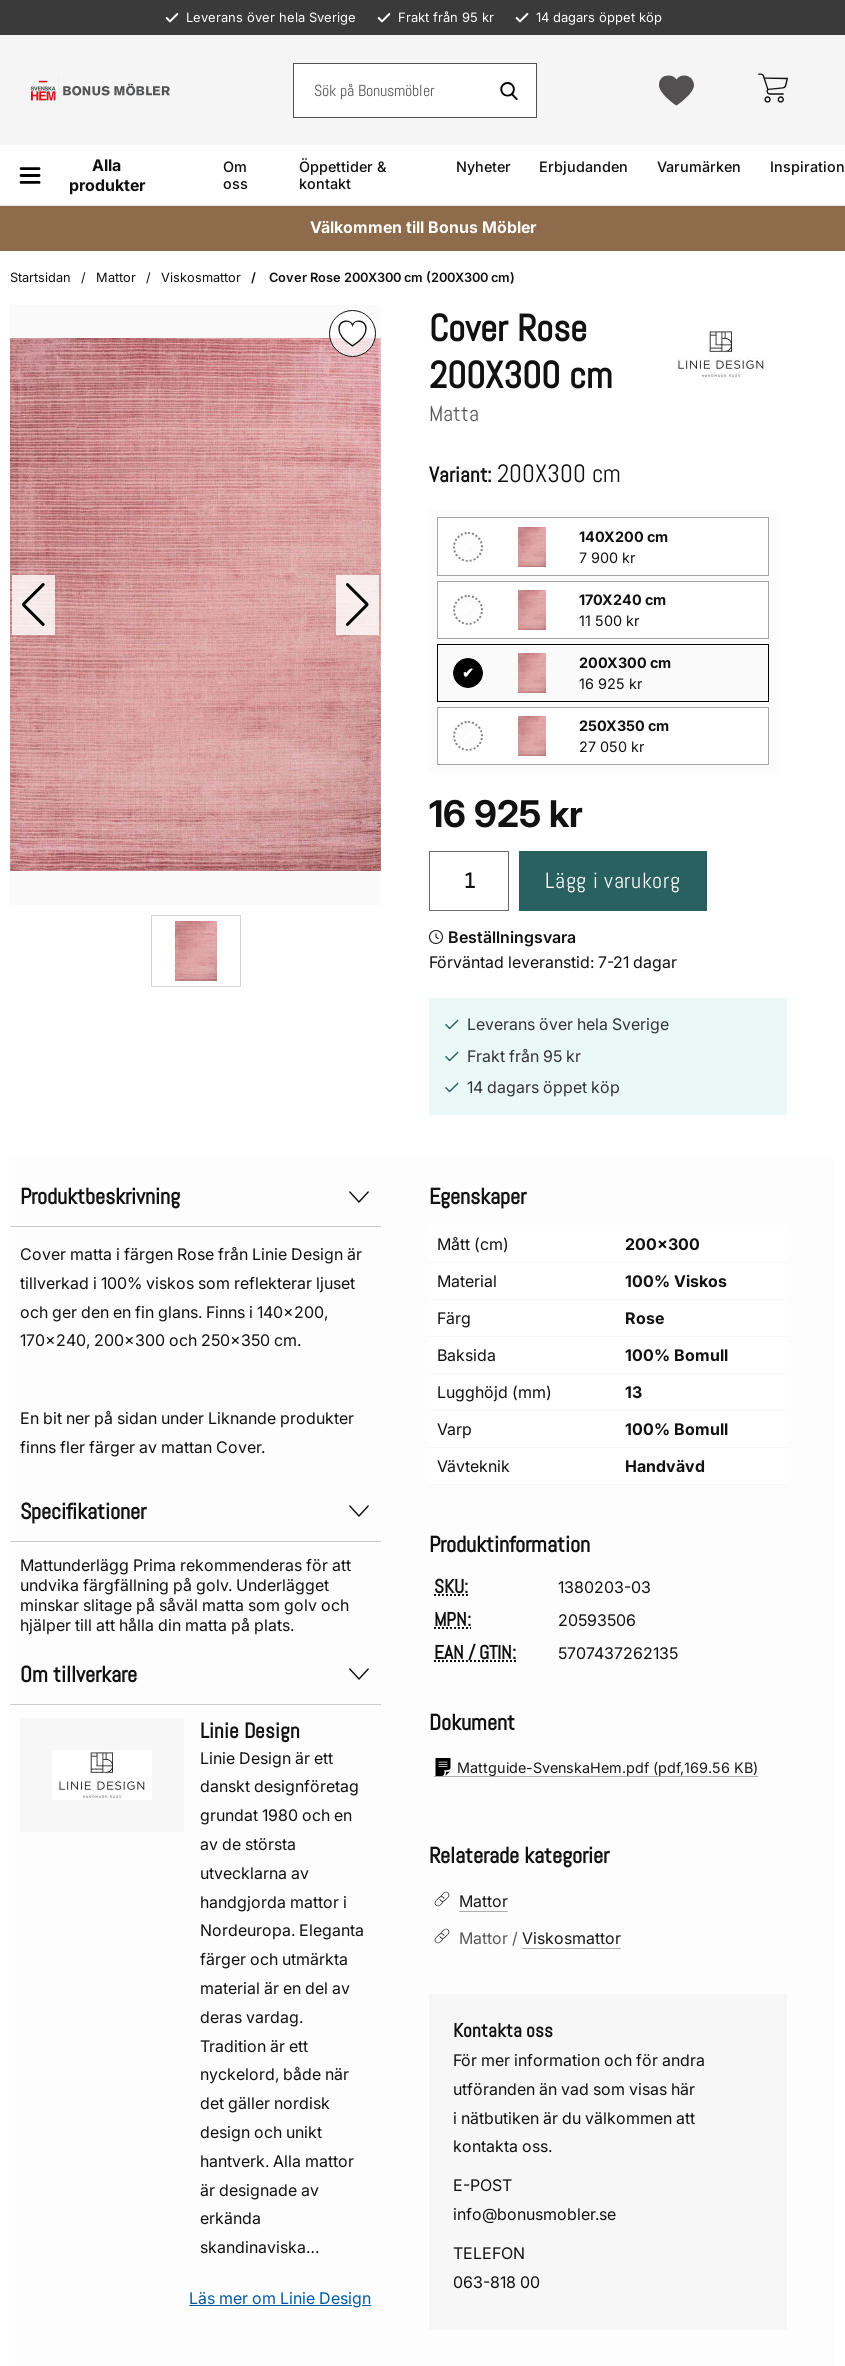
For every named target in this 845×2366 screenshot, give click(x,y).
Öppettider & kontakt (342, 175)
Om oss (235, 175)
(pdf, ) (596, 1767)
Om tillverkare (195, 1674)
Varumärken (699, 166)
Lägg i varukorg (612, 880)
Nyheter (483, 166)
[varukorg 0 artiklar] (772, 90)
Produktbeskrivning (195, 1196)
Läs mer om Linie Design (280, 2298)
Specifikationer (195, 1511)
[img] (352, 333)
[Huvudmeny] (89, 175)
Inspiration (807, 166)
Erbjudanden (583, 166)
